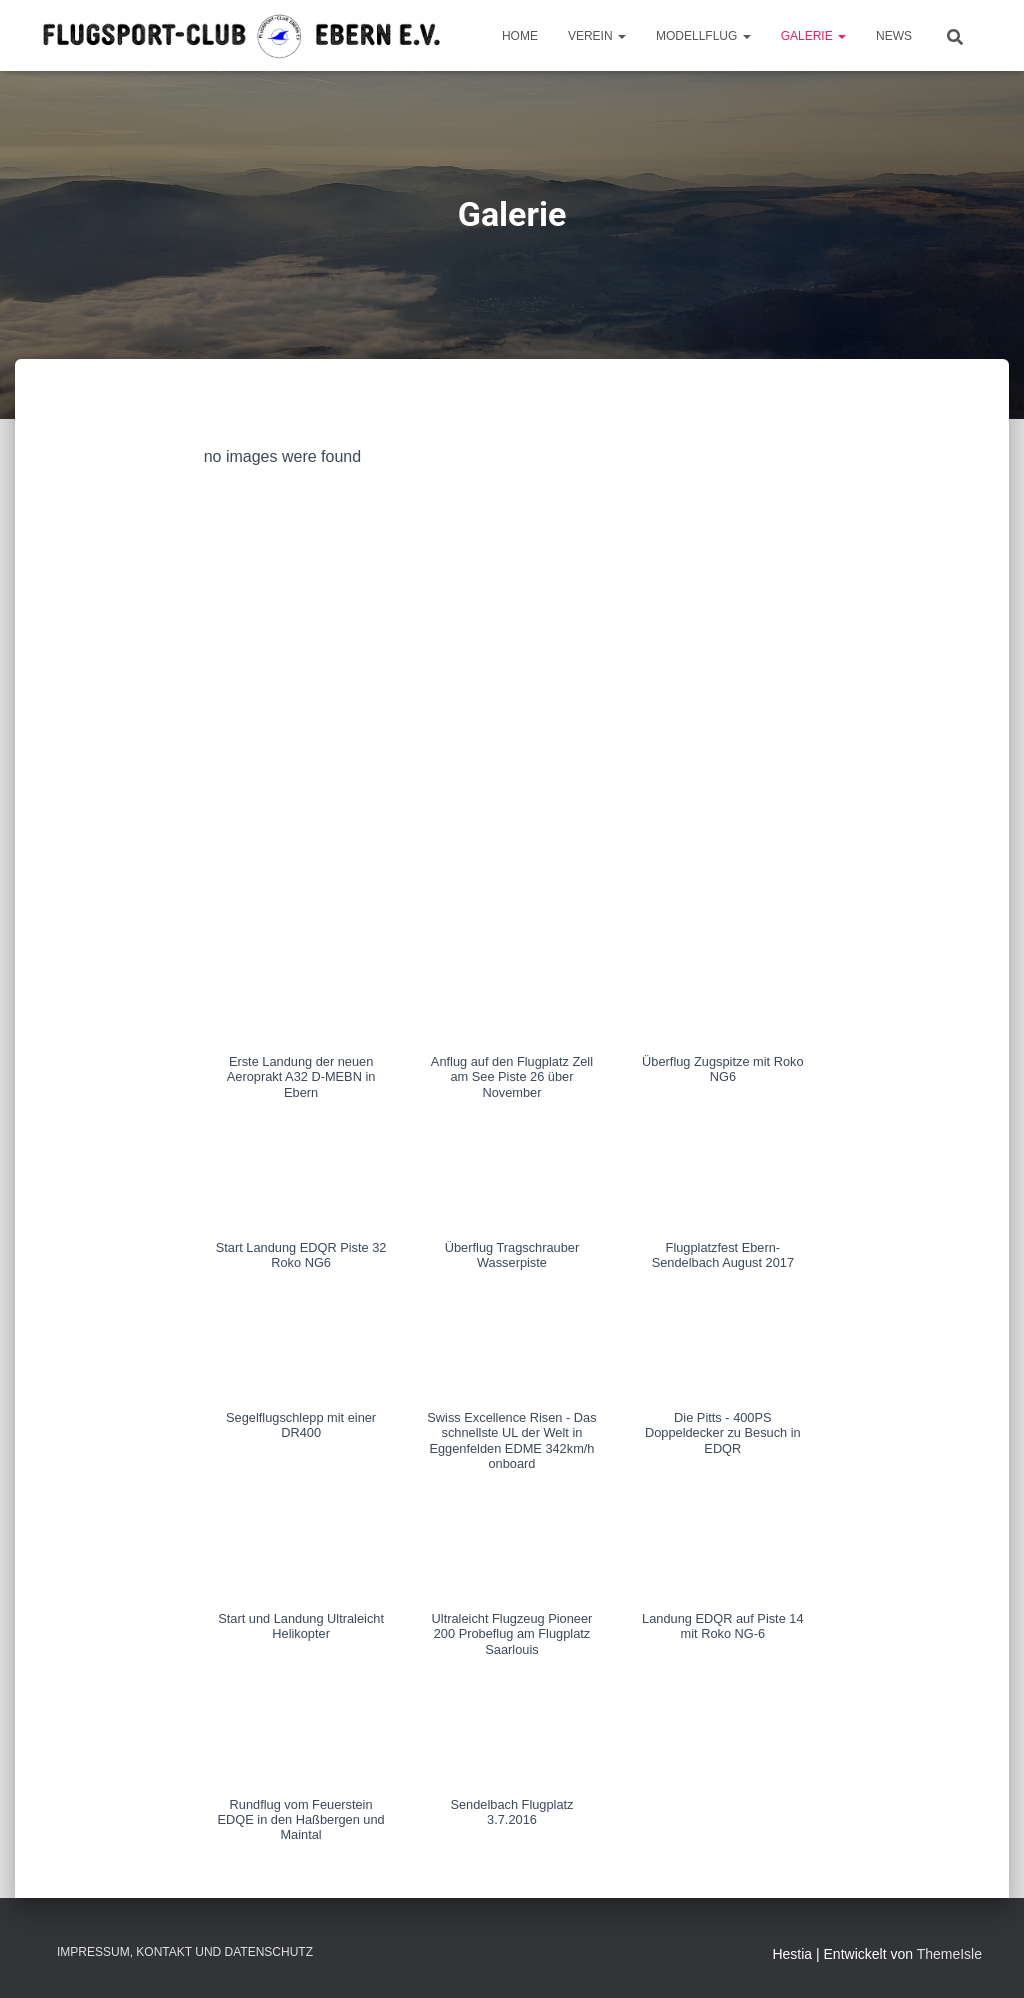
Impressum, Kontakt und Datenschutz (185, 1952)
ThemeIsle (949, 1954)
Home (520, 36)
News (894, 36)
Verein (597, 36)
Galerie (813, 36)
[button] (301, 1027)
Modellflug (703, 36)
